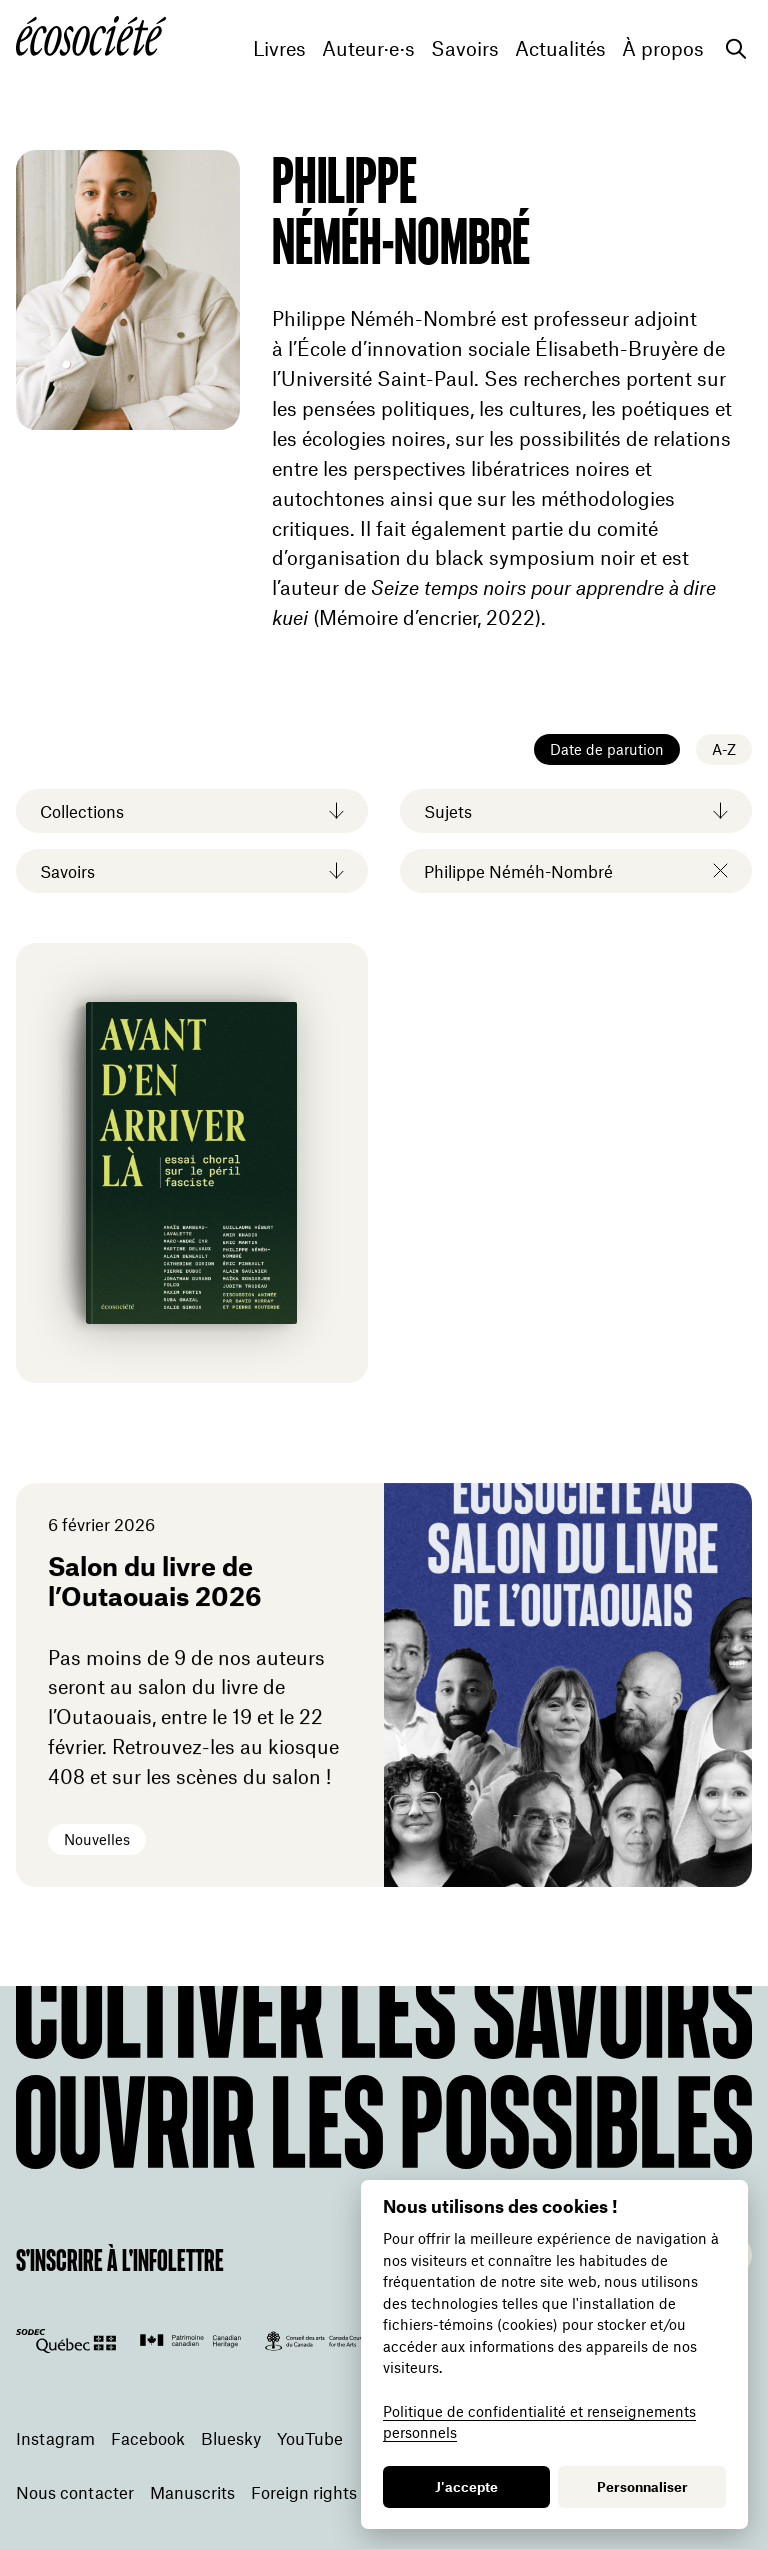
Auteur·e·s (368, 48)
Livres (279, 48)
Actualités (560, 48)
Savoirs (465, 48)
